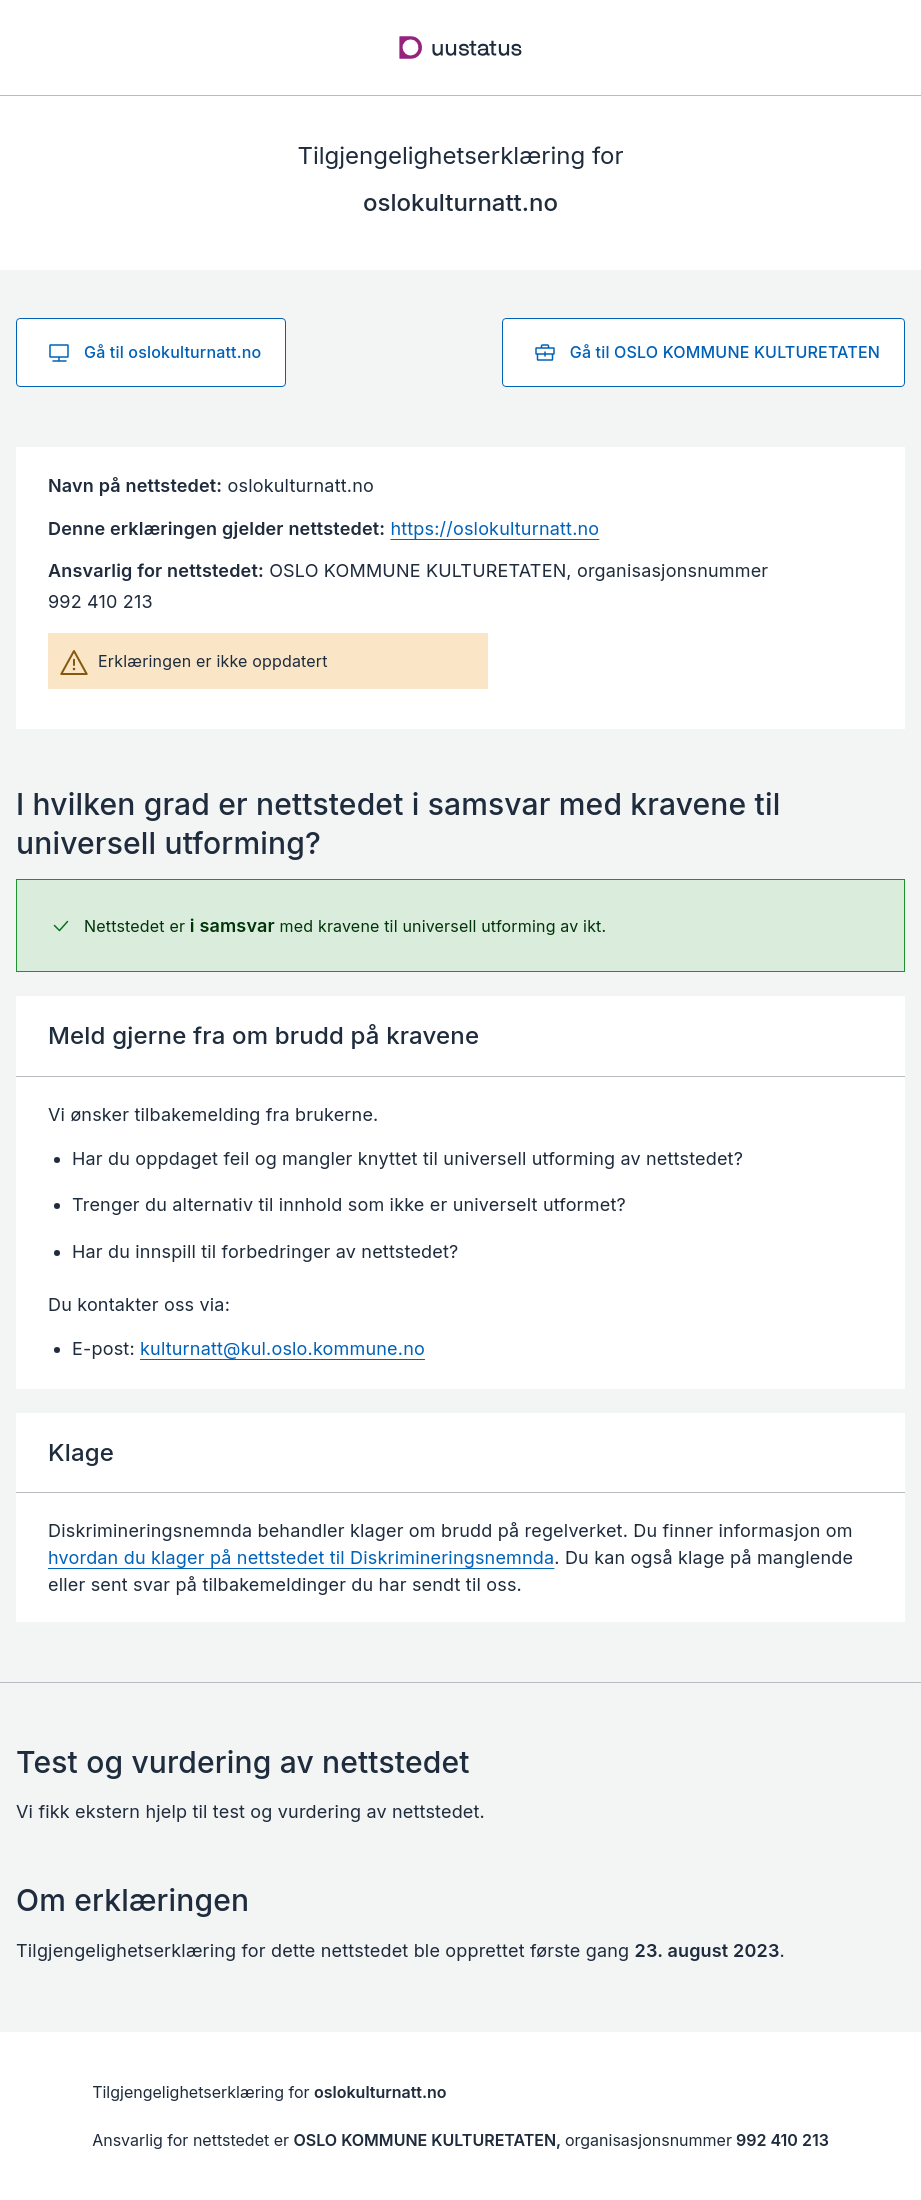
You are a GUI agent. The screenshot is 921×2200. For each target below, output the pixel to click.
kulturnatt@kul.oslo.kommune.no (282, 1348)
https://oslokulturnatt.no (494, 528)
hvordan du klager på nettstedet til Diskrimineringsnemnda (301, 1557)
